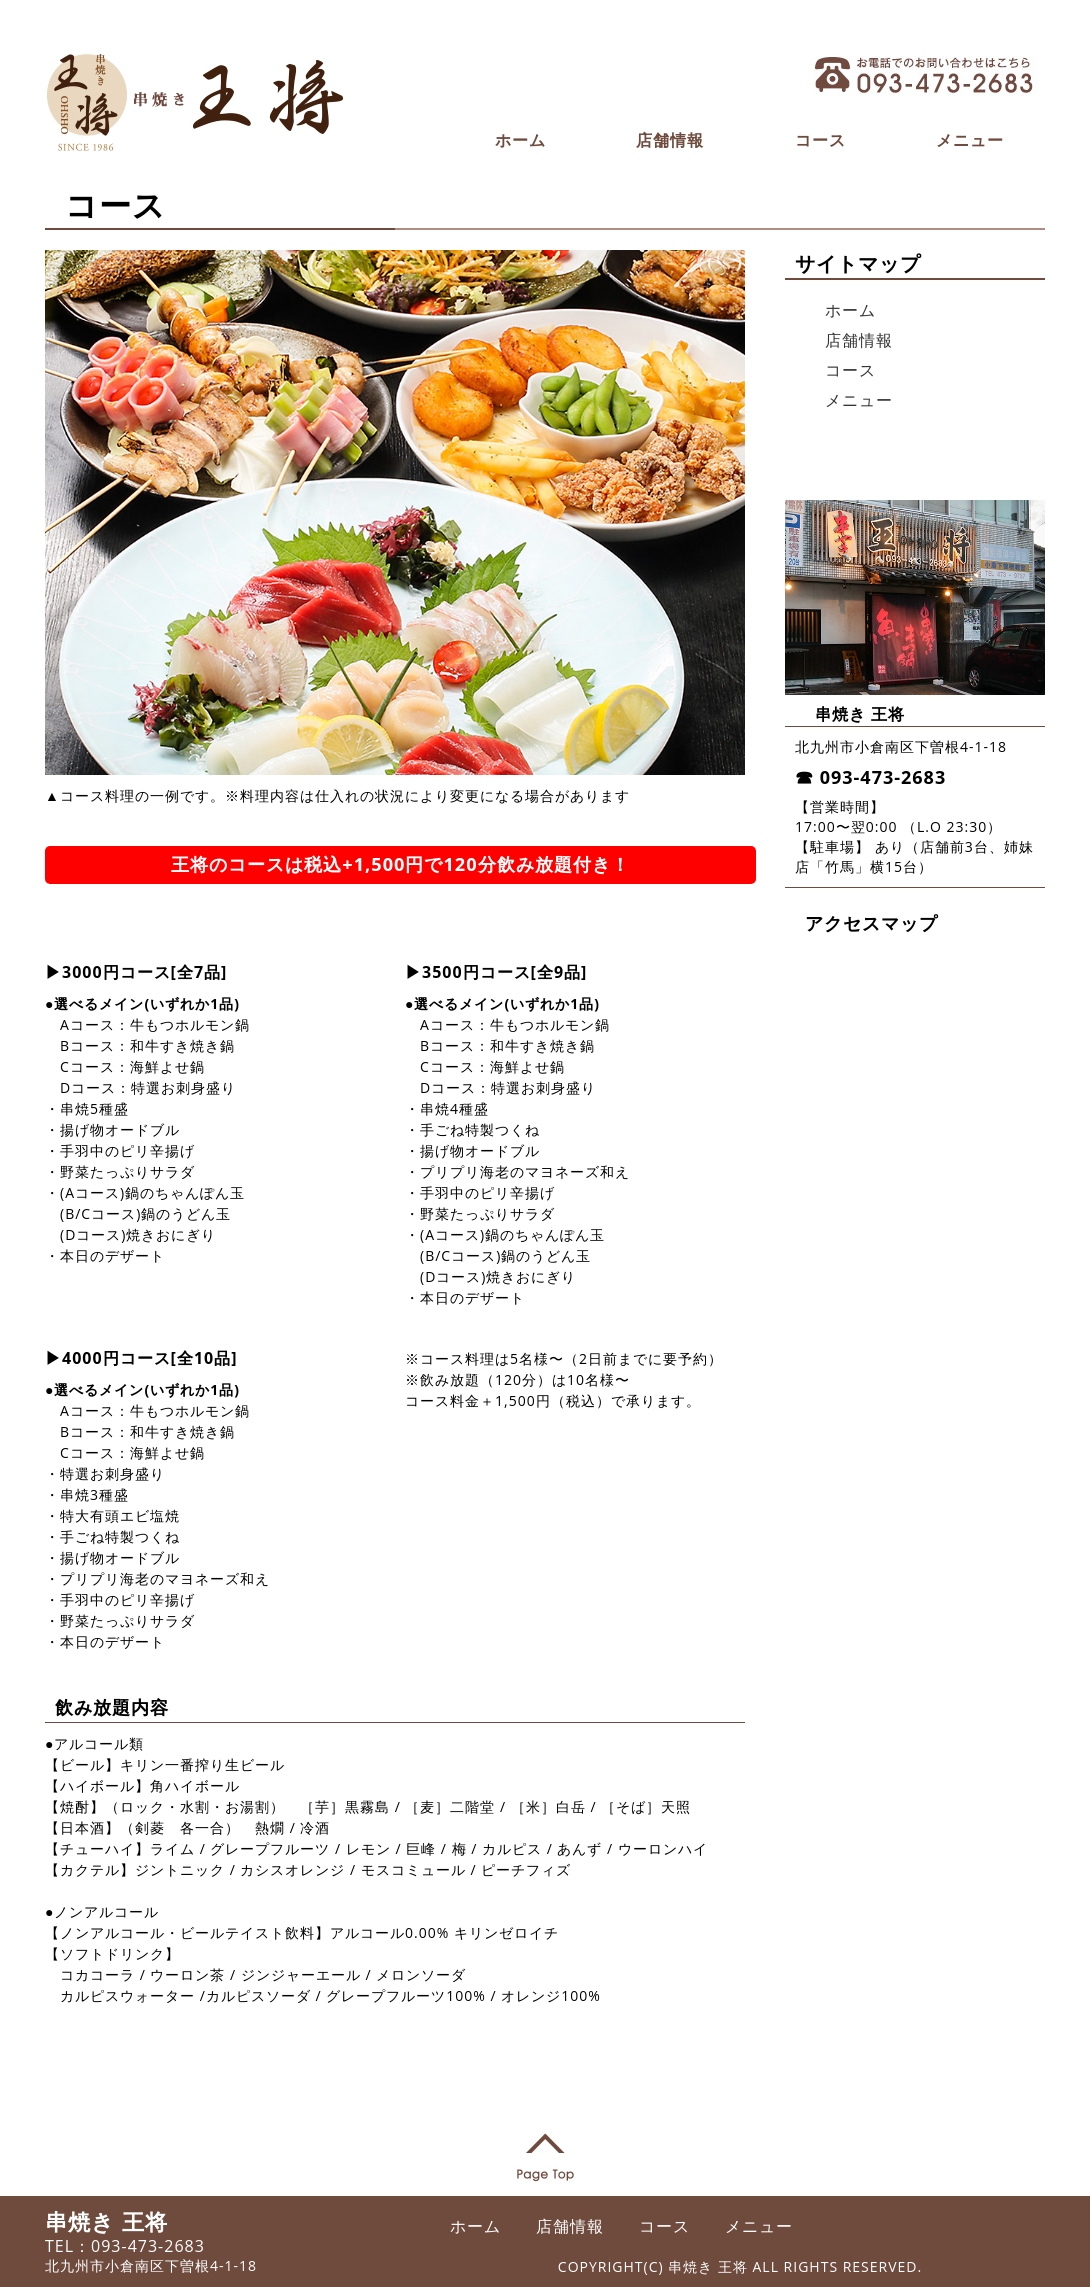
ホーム (520, 140)
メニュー (970, 140)
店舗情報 (670, 140)
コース (820, 140)
